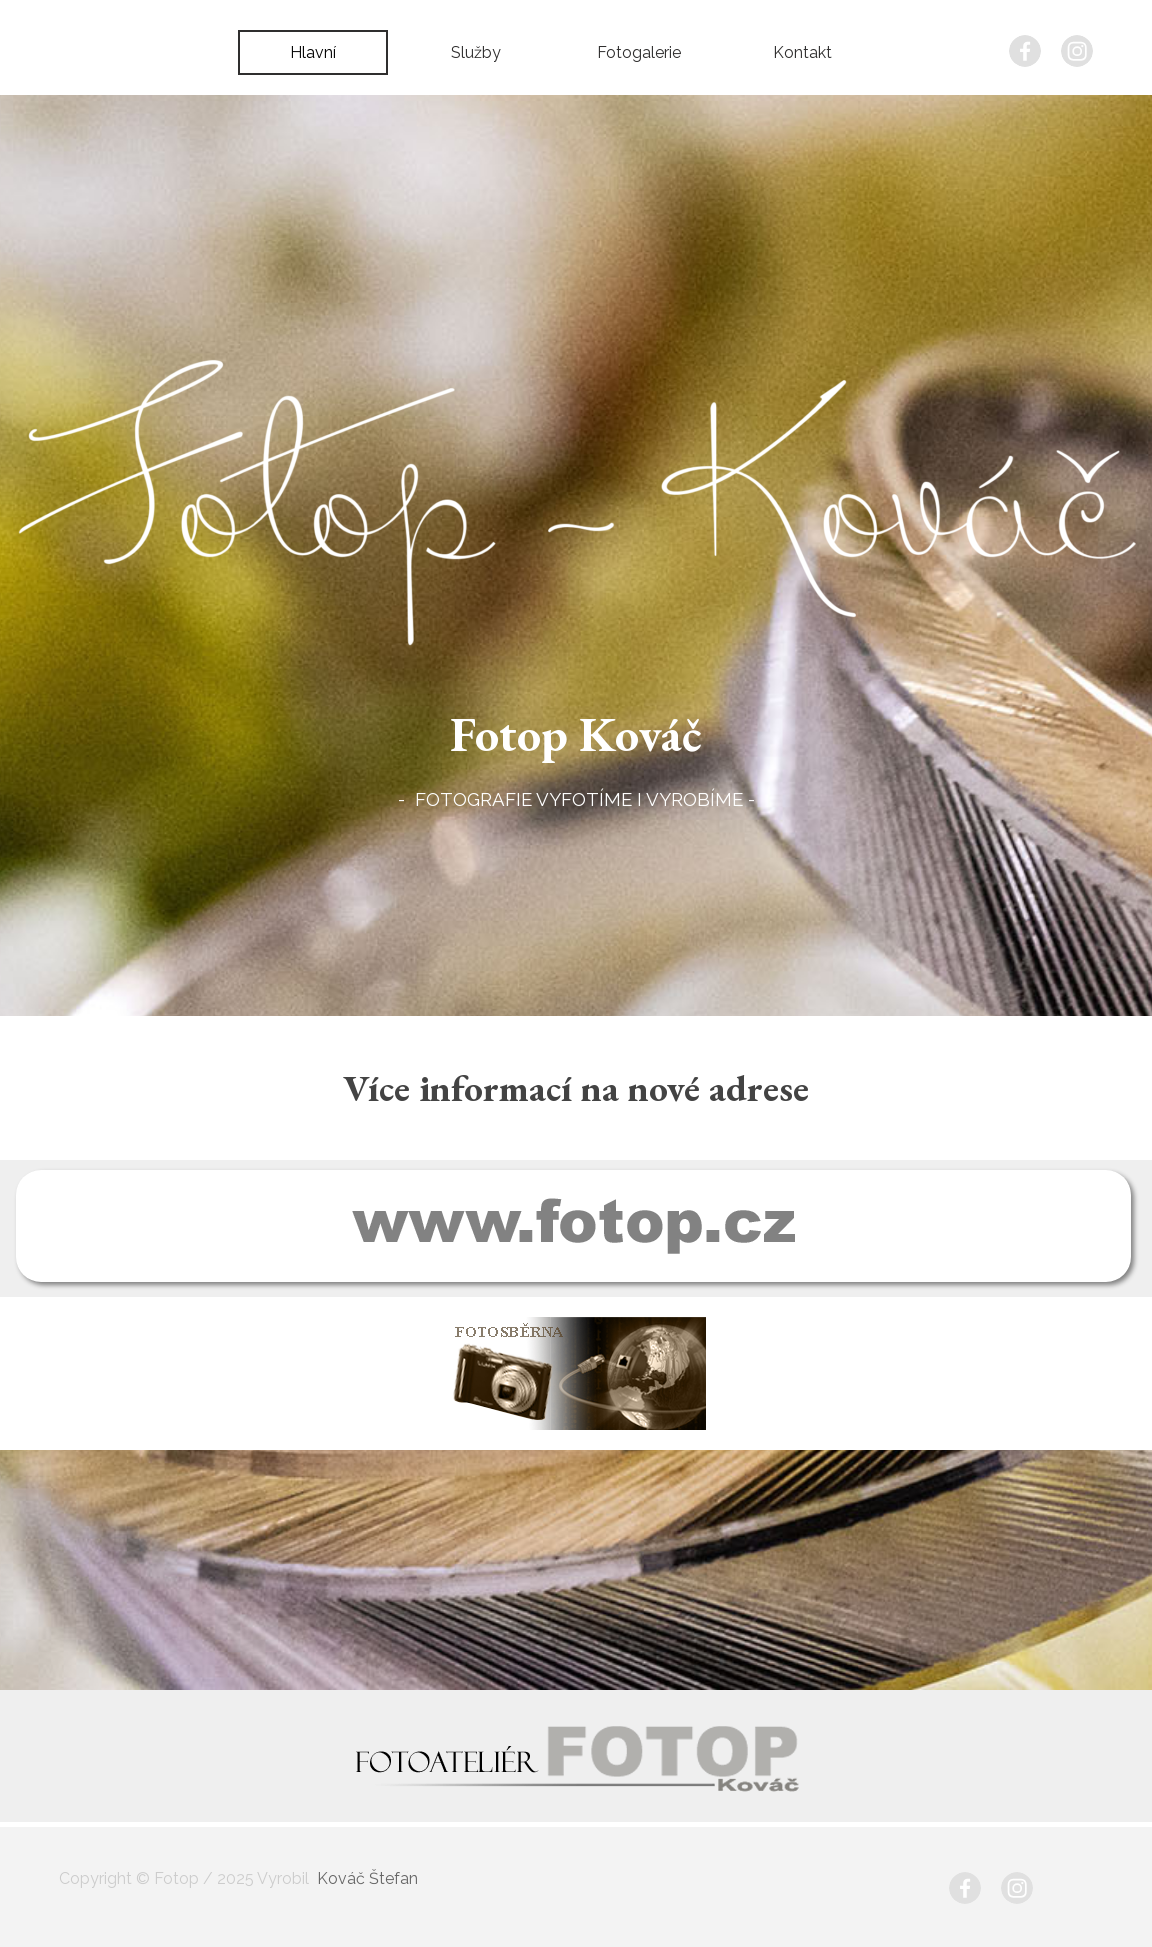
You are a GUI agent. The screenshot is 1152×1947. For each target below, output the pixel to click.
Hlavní (313, 52)
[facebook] (1025, 51)
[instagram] (1077, 51)
